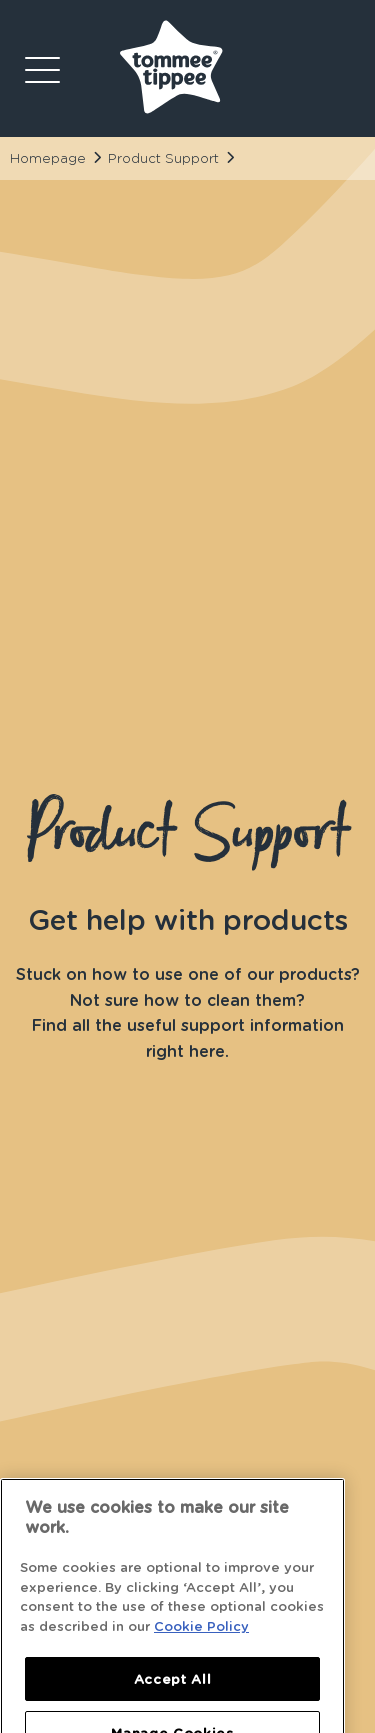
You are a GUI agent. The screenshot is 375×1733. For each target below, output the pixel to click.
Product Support (163, 158)
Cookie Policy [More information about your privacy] (201, 1672)
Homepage (48, 158)
